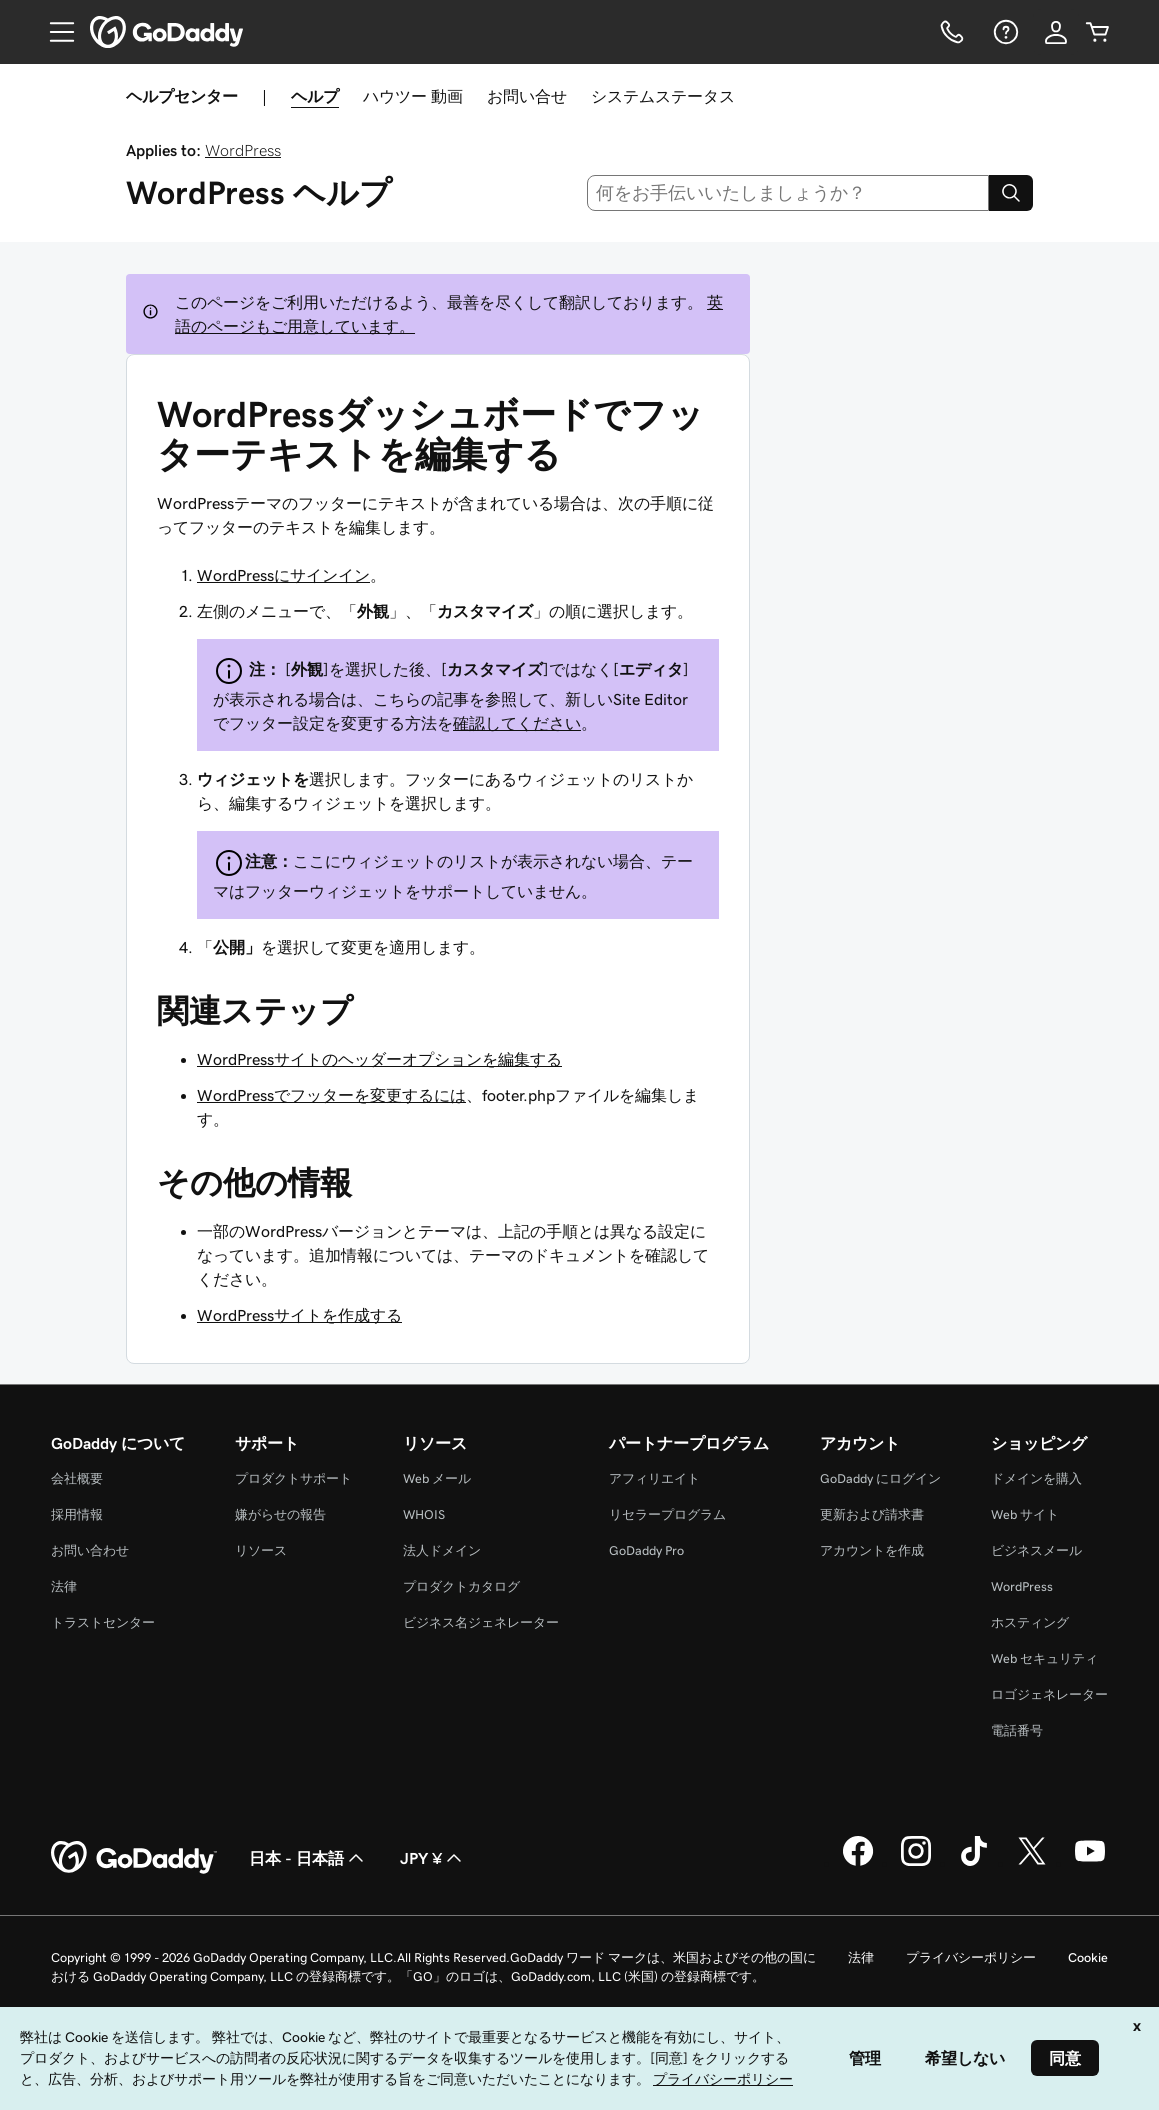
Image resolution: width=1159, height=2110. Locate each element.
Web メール (437, 1478)
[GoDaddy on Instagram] (916, 1863)
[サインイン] (1056, 32)
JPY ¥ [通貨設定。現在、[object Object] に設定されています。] (433, 1858)
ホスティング (1030, 1622)
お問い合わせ (90, 1550)
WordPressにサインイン (283, 575)
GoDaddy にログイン (880, 1478)
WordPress (243, 150)
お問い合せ (527, 96)
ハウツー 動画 (413, 96)
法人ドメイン (442, 1550)
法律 (64, 1586)
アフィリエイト (654, 1478)
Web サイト (1025, 1514)
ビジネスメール (1036, 1550)
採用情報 (77, 1514)
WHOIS (424, 1514)
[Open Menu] (54, 32)
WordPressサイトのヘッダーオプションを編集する (379, 1059)
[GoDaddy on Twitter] (1032, 1863)
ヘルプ (315, 96)
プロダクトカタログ (461, 1586)
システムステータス (663, 96)
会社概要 (77, 1478)
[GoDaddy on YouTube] (1090, 1863)
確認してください (517, 723)
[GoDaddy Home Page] (134, 1858)
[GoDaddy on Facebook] (858, 1863)
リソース (261, 1550)
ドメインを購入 (1036, 1478)
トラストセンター (103, 1622)
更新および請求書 (872, 1514)
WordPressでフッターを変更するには (331, 1095)
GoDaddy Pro (646, 1550)
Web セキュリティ (1044, 1658)
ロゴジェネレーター (1049, 1694)
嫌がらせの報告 (280, 1514)
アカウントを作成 (872, 1550)
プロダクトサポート (293, 1478)
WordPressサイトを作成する (299, 1315)
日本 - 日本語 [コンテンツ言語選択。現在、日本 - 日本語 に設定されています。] (308, 1858)
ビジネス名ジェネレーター (481, 1622)
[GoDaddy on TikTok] (974, 1863)
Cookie (1088, 1957)
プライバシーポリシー (971, 1957)
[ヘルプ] (1004, 32)
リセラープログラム (667, 1514)
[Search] (1011, 193)
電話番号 (1017, 1730)
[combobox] (788, 193)
